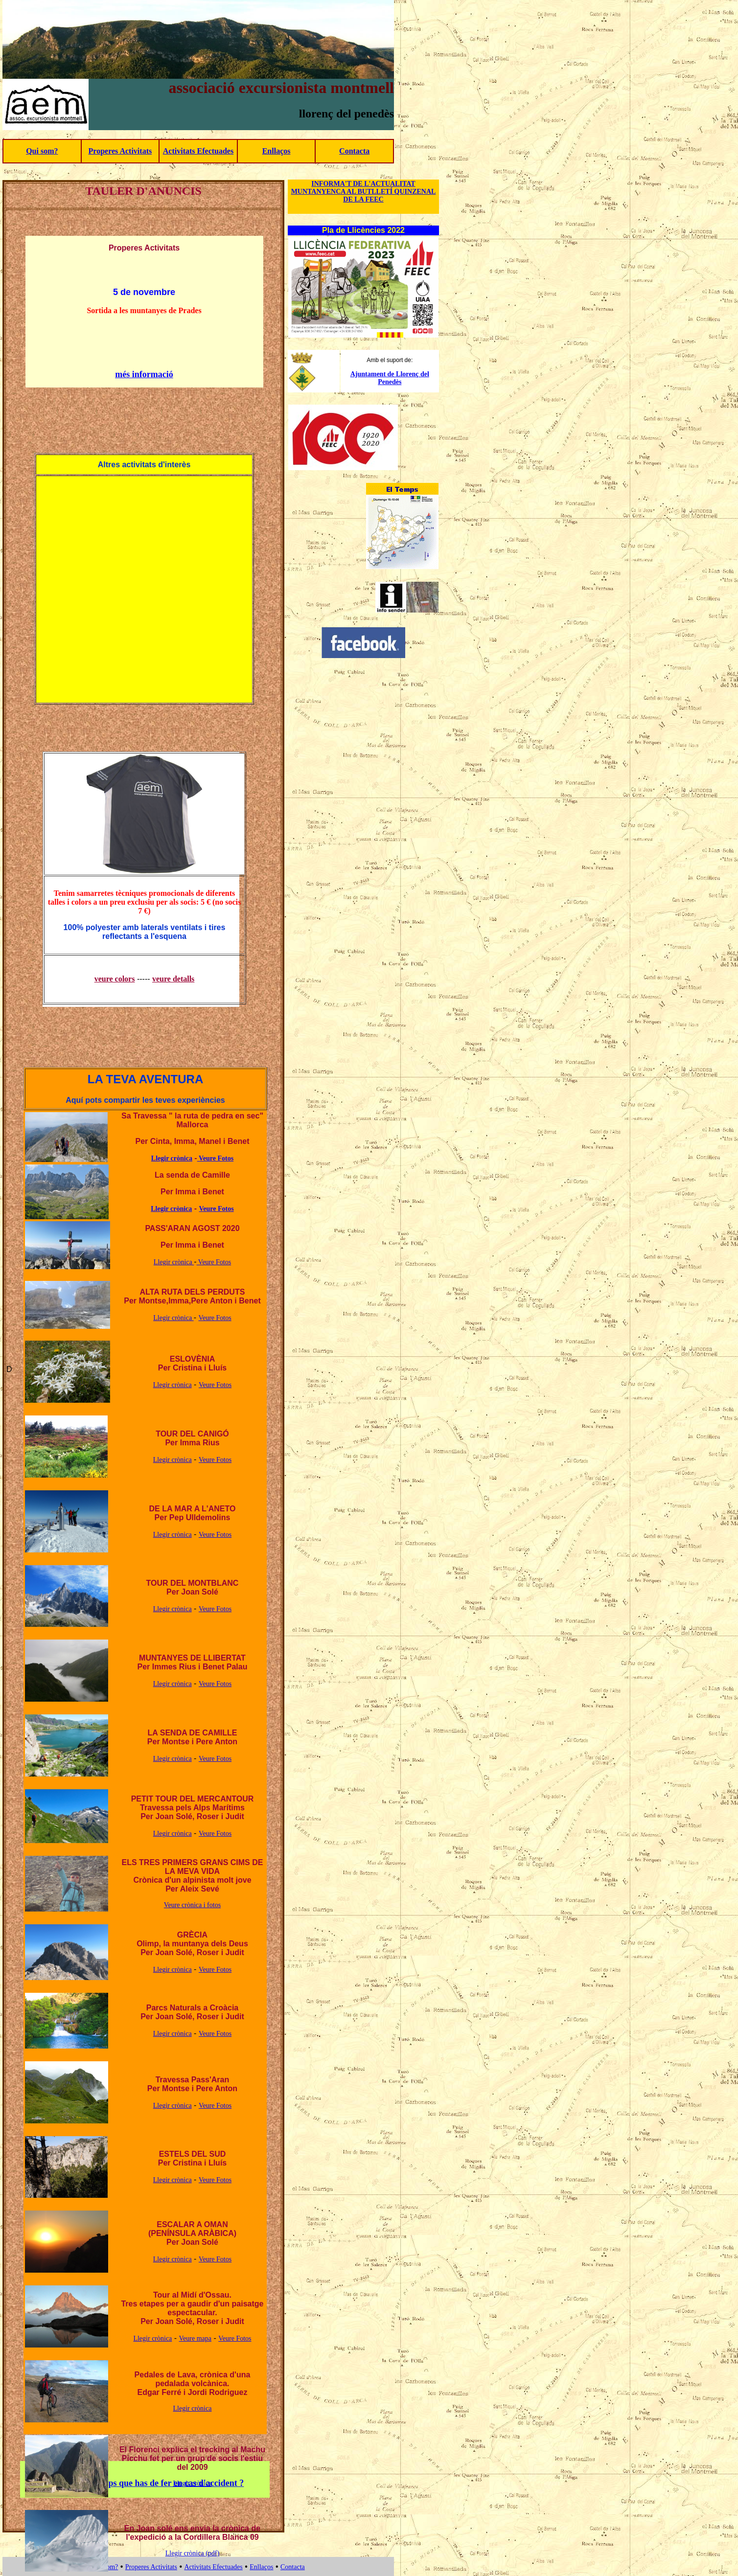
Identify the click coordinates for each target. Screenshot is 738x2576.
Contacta (354, 151)
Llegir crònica (171, 1158)
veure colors (114, 979)
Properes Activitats (120, 151)
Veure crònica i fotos (192, 1905)
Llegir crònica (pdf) (192, 2553)
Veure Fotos (215, 1158)
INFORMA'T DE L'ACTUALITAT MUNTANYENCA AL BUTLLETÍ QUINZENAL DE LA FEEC (363, 191)
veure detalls (173, 979)
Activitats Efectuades (198, 151)
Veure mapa (195, 2338)
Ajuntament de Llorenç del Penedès (389, 378)
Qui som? (42, 151)
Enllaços (276, 151)
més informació (144, 374)
